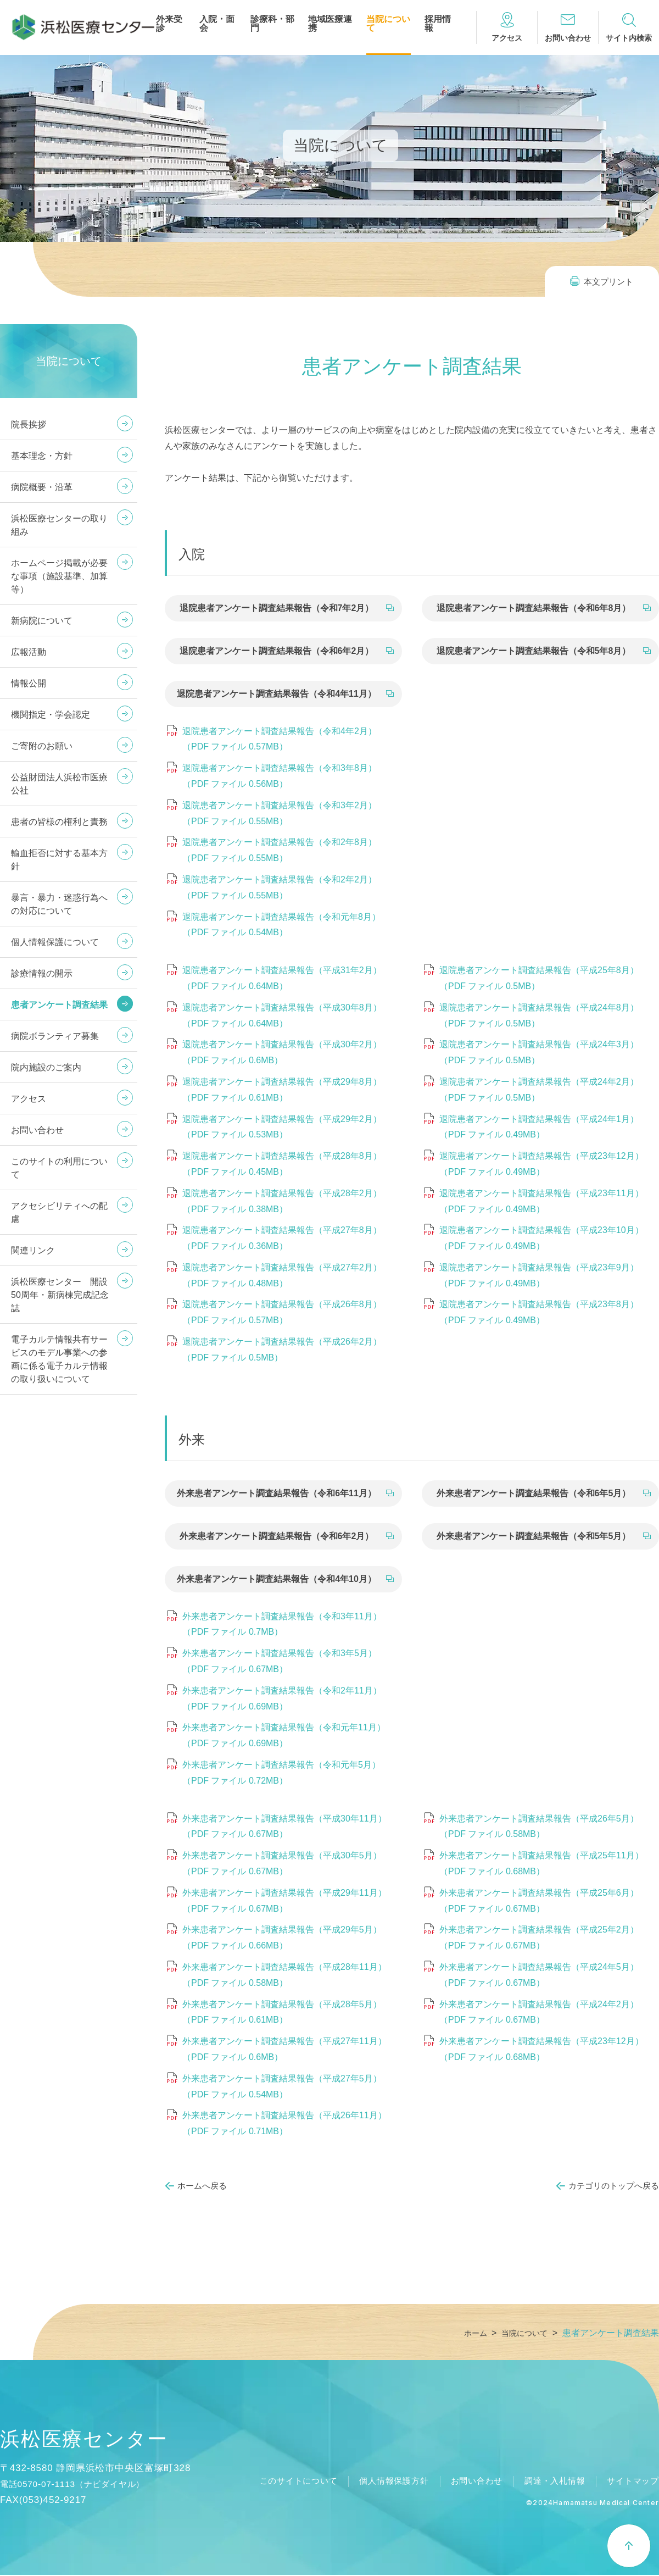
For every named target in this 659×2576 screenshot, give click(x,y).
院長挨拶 (28, 424)
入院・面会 (216, 23)
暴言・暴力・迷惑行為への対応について (59, 904)
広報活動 (28, 652)
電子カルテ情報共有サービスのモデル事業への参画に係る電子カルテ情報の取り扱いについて (59, 1359)
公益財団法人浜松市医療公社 (59, 784)
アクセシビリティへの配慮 (59, 1212)
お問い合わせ (37, 1130)
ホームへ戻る (202, 2185)
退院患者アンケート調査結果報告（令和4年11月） (276, 693)
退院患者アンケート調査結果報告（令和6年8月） (534, 608)
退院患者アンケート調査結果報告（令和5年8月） (534, 651)
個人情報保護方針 (380, 2482)
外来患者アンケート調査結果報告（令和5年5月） (534, 1536)
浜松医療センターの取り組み (59, 525)
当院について (388, 23)
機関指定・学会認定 (50, 714)
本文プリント (608, 281)
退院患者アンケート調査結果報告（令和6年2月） (277, 651)
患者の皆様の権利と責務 (59, 821)
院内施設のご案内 (46, 1067)
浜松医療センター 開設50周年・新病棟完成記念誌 (60, 1295)
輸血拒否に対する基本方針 (59, 859)
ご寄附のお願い (41, 746)
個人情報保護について (55, 942)
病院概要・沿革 (41, 487)
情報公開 (28, 683)
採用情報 (438, 23)
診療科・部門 (272, 23)
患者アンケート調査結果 (59, 1004)
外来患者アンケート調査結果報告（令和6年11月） (276, 1493)
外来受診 (169, 23)
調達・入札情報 (549, 2482)
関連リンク (33, 1250)
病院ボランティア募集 (55, 1036)
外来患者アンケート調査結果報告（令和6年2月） (277, 1536)
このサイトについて (280, 2482)
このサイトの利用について (59, 1168)
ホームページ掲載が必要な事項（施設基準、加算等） (59, 576)
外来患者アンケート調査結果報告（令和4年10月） (276, 1579)
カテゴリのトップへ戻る (613, 2185)
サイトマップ (631, 2482)
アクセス (28, 1098)
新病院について (41, 620)
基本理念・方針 (41, 455)
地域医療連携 (330, 23)
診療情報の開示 (41, 973)
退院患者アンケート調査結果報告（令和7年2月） (277, 608)
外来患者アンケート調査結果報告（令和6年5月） (534, 1493)
